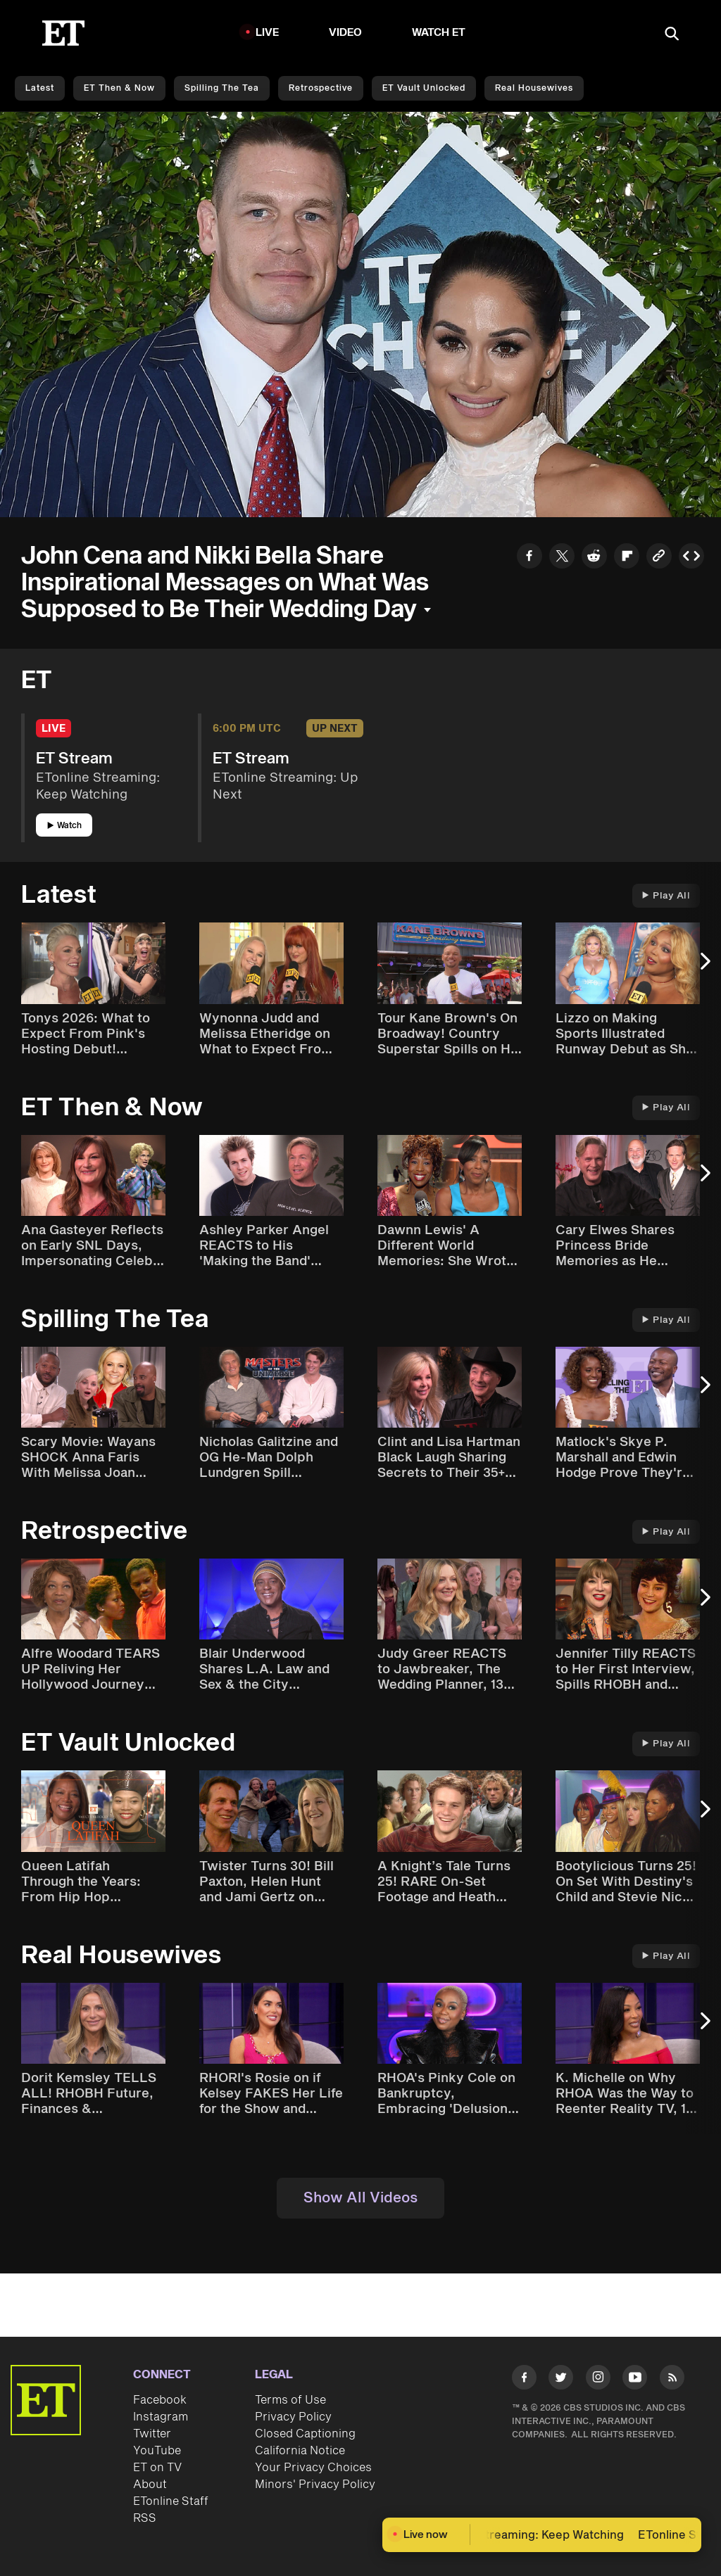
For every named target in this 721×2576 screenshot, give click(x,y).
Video (346, 33)
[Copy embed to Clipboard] (691, 558)
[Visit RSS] (672, 2379)
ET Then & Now (119, 88)
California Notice (300, 2450)
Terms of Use (290, 2400)
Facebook (160, 2400)
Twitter (152, 2433)
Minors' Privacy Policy (315, 2484)
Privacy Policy (293, 2417)
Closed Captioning (305, 2433)
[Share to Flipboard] (627, 558)
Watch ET (439, 33)
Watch (64, 825)
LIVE (268, 33)
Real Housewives (534, 88)
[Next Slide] (703, 968)
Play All (666, 896)
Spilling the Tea (221, 88)
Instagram (160, 2417)
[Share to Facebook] (529, 558)
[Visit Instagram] (598, 2379)
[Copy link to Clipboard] (659, 558)
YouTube (157, 2450)
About (150, 2484)
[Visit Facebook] (524, 2379)
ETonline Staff (170, 2501)
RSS (144, 2518)
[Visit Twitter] (560, 2379)
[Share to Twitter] (562, 558)
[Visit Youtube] (634, 2379)
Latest (39, 88)
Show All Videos (360, 2198)
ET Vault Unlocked (423, 88)
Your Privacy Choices (313, 2467)
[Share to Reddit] (594, 558)
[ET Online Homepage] (63, 33)
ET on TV (157, 2467)
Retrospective (321, 88)
